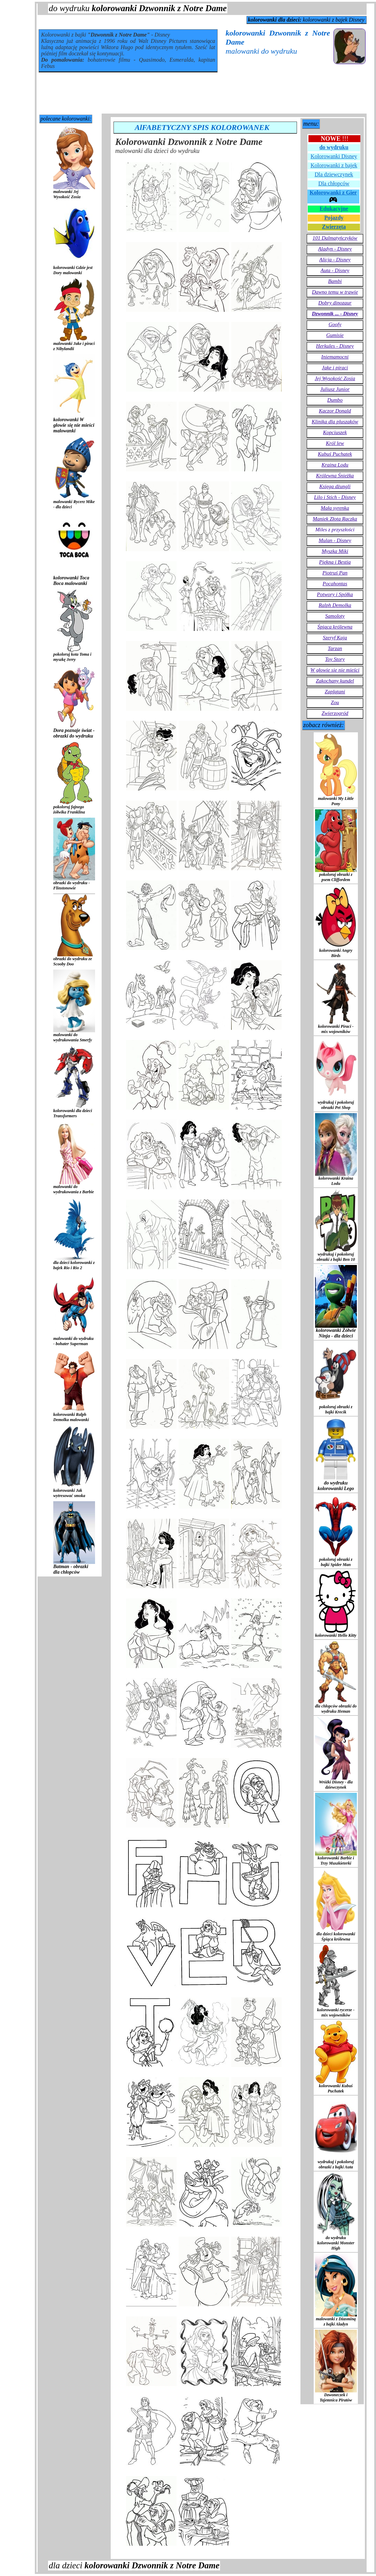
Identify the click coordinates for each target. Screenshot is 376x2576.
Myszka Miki (335, 551)
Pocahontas (335, 583)
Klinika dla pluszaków (335, 421)
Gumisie (335, 335)
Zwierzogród (335, 713)
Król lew (335, 443)
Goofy (335, 324)
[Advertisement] (202, 94)
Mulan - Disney (335, 540)
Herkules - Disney (335, 346)
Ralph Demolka (335, 605)
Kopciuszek (335, 432)
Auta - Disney (335, 270)
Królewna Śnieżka (335, 475)
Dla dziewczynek (334, 174)
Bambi (335, 281)
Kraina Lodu (334, 465)
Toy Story (335, 659)
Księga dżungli (335, 486)
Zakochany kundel (335, 681)
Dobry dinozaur (334, 303)
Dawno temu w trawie (335, 292)
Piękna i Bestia (335, 562)
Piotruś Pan (334, 573)
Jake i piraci (335, 367)
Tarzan (335, 648)
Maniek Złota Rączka (335, 519)
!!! (334, 138)
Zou (335, 702)
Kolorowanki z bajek (334, 165)
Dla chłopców (333, 183)
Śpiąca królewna (335, 627)
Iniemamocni (334, 357)
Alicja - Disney (335, 259)
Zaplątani (335, 691)
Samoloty (335, 616)
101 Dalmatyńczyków (335, 238)
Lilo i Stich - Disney (335, 497)
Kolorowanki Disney (334, 156)
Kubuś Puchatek (335, 454)
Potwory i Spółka (335, 594)
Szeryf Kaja (335, 637)
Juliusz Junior (335, 389)
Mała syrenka (335, 508)
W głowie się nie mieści (335, 670)
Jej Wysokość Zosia (335, 378)
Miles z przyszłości (335, 529)
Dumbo (335, 400)
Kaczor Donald (335, 411)
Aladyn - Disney (335, 249)
